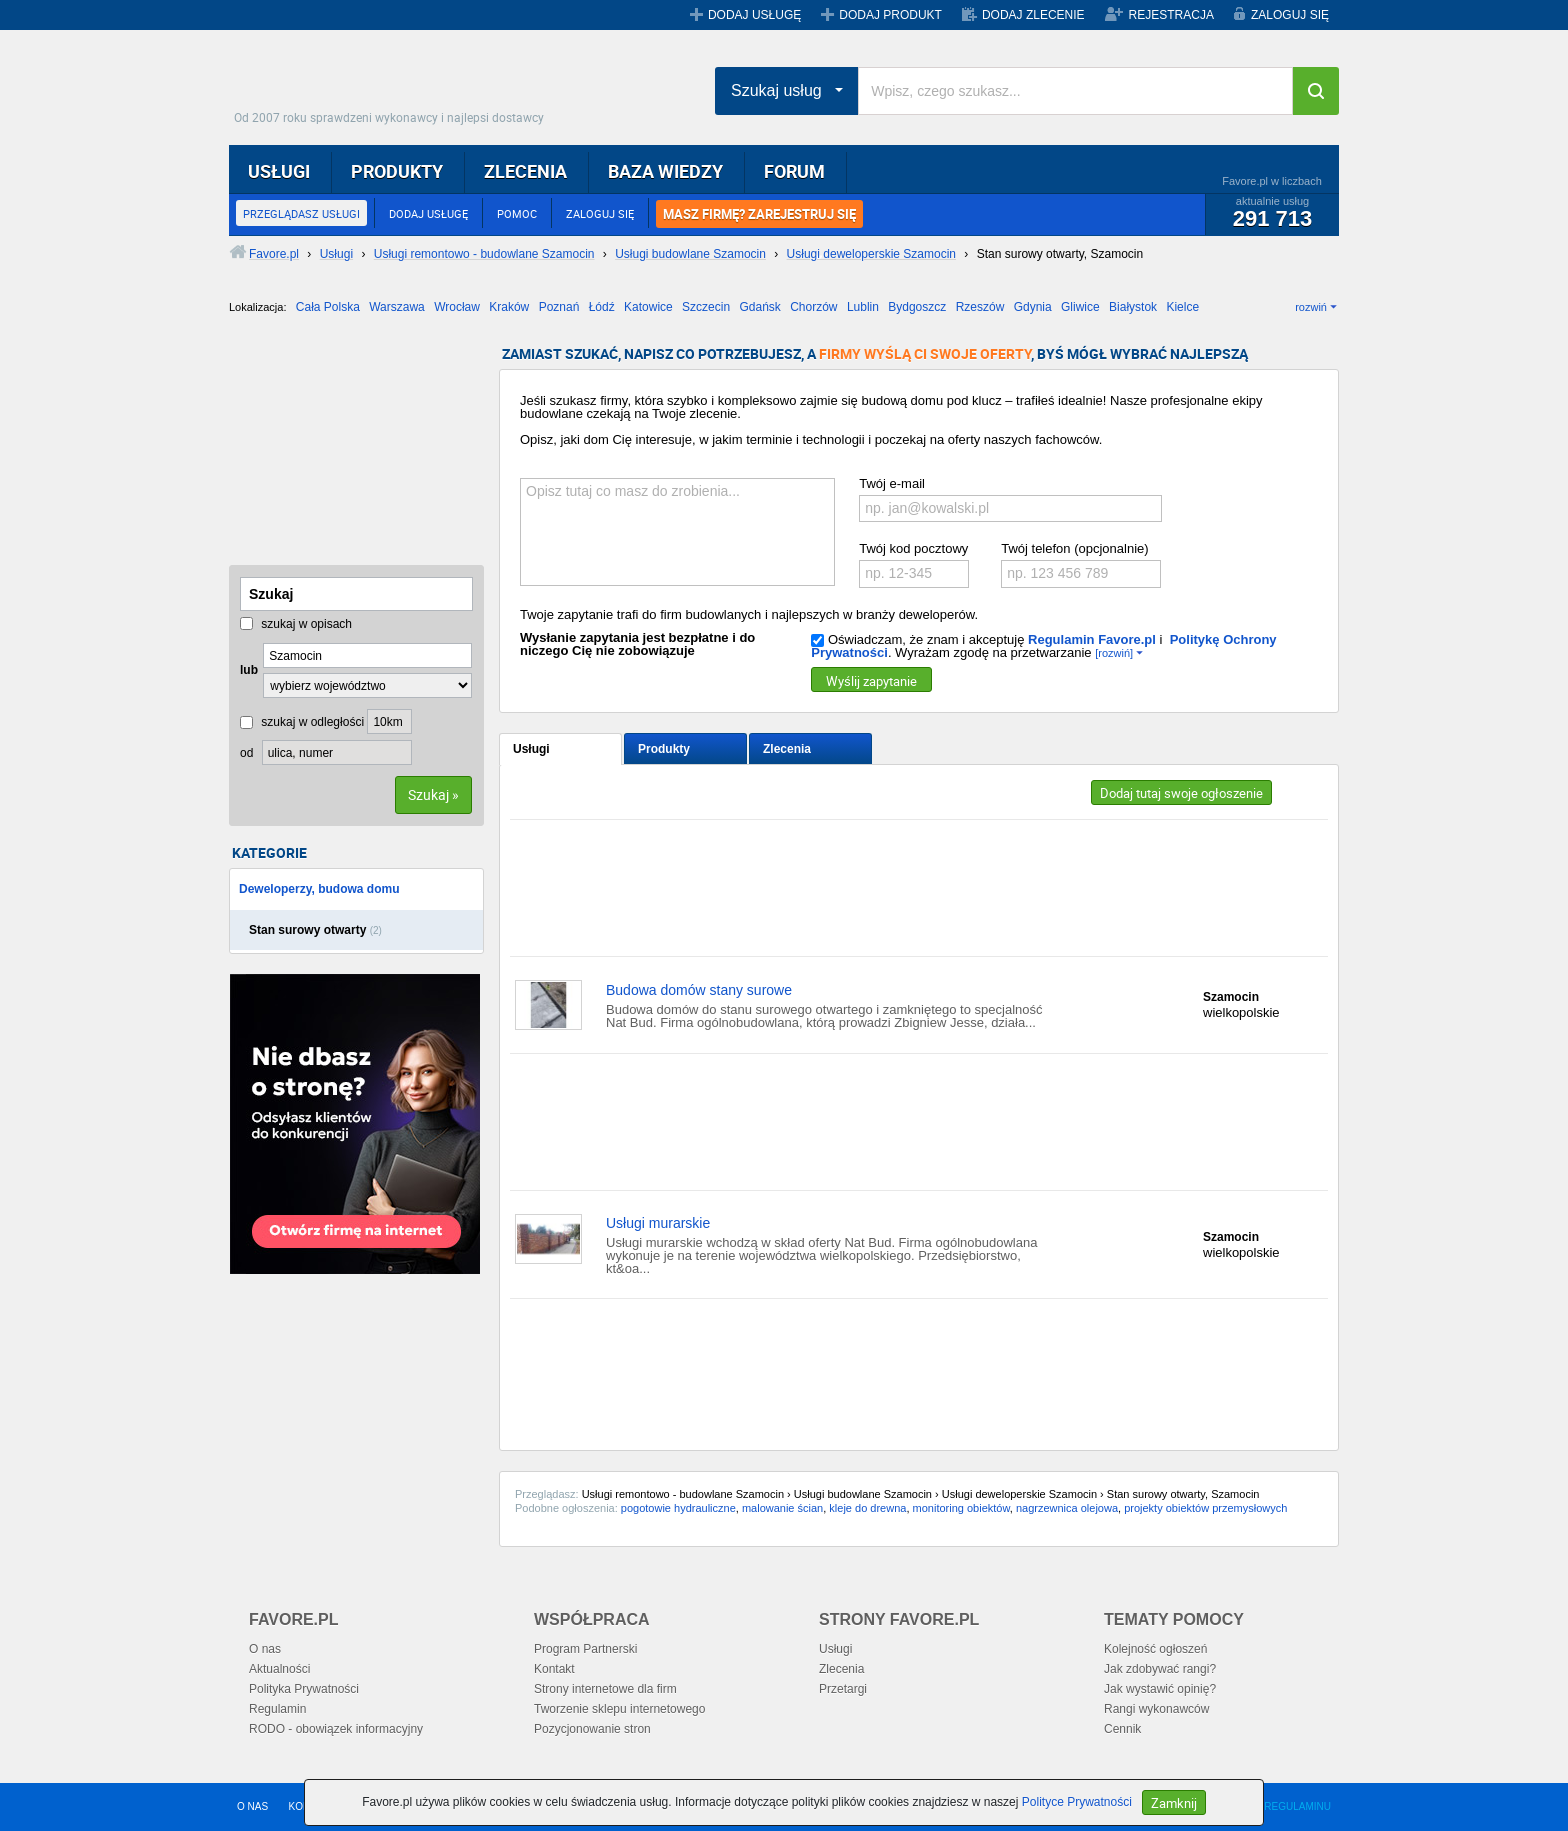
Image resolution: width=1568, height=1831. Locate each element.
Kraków (509, 307)
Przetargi (843, 1689)
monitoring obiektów (961, 1508)
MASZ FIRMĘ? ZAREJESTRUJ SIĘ (759, 214)
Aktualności (279, 1669)
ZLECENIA (525, 171)
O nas (265, 1649)
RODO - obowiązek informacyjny (336, 1729)
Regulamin (277, 1709)
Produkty (664, 749)
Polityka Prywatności (304, 1689)
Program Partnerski (585, 1649)
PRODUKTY (397, 171)
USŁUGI (279, 171)
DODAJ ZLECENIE (1033, 15)
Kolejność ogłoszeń (1155, 1649)
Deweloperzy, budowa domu (319, 889)
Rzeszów (980, 307)
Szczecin (706, 307)
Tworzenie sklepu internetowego (619, 1709)
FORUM (794, 171)
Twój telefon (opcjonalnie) (1074, 548)
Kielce (1182, 307)
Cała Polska (328, 307)
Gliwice (1080, 307)
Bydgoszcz (917, 307)
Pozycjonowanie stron (592, 1729)
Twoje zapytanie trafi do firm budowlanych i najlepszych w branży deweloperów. (749, 614)
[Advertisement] (329, 447)
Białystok (1133, 307)
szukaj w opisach (296, 624)
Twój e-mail (892, 483)
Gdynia (1033, 307)
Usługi (531, 749)
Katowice (648, 307)
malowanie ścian (782, 1508)
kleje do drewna (867, 1508)
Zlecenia (787, 749)
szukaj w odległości (302, 722)
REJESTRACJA (1171, 15)
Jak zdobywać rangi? (1160, 1669)
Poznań (559, 307)
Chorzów (813, 307)
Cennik (1122, 1729)
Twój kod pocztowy (913, 548)
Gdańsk (759, 307)
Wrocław (457, 307)
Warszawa (397, 307)
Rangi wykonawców (1156, 1709)
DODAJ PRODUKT (890, 15)
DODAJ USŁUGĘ (754, 15)
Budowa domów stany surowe (699, 990)
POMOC (517, 213)
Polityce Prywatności (1077, 1802)
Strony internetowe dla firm (605, 1689)
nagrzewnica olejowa (1067, 1508)
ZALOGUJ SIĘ (1290, 15)
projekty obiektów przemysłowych (1205, 1508)
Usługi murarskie (658, 1223)
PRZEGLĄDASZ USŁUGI (301, 213)
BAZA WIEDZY (665, 171)
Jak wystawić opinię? (1160, 1689)
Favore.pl (394, 85)
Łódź (602, 307)
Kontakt (554, 1669)
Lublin (863, 307)
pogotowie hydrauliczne (678, 1508)
